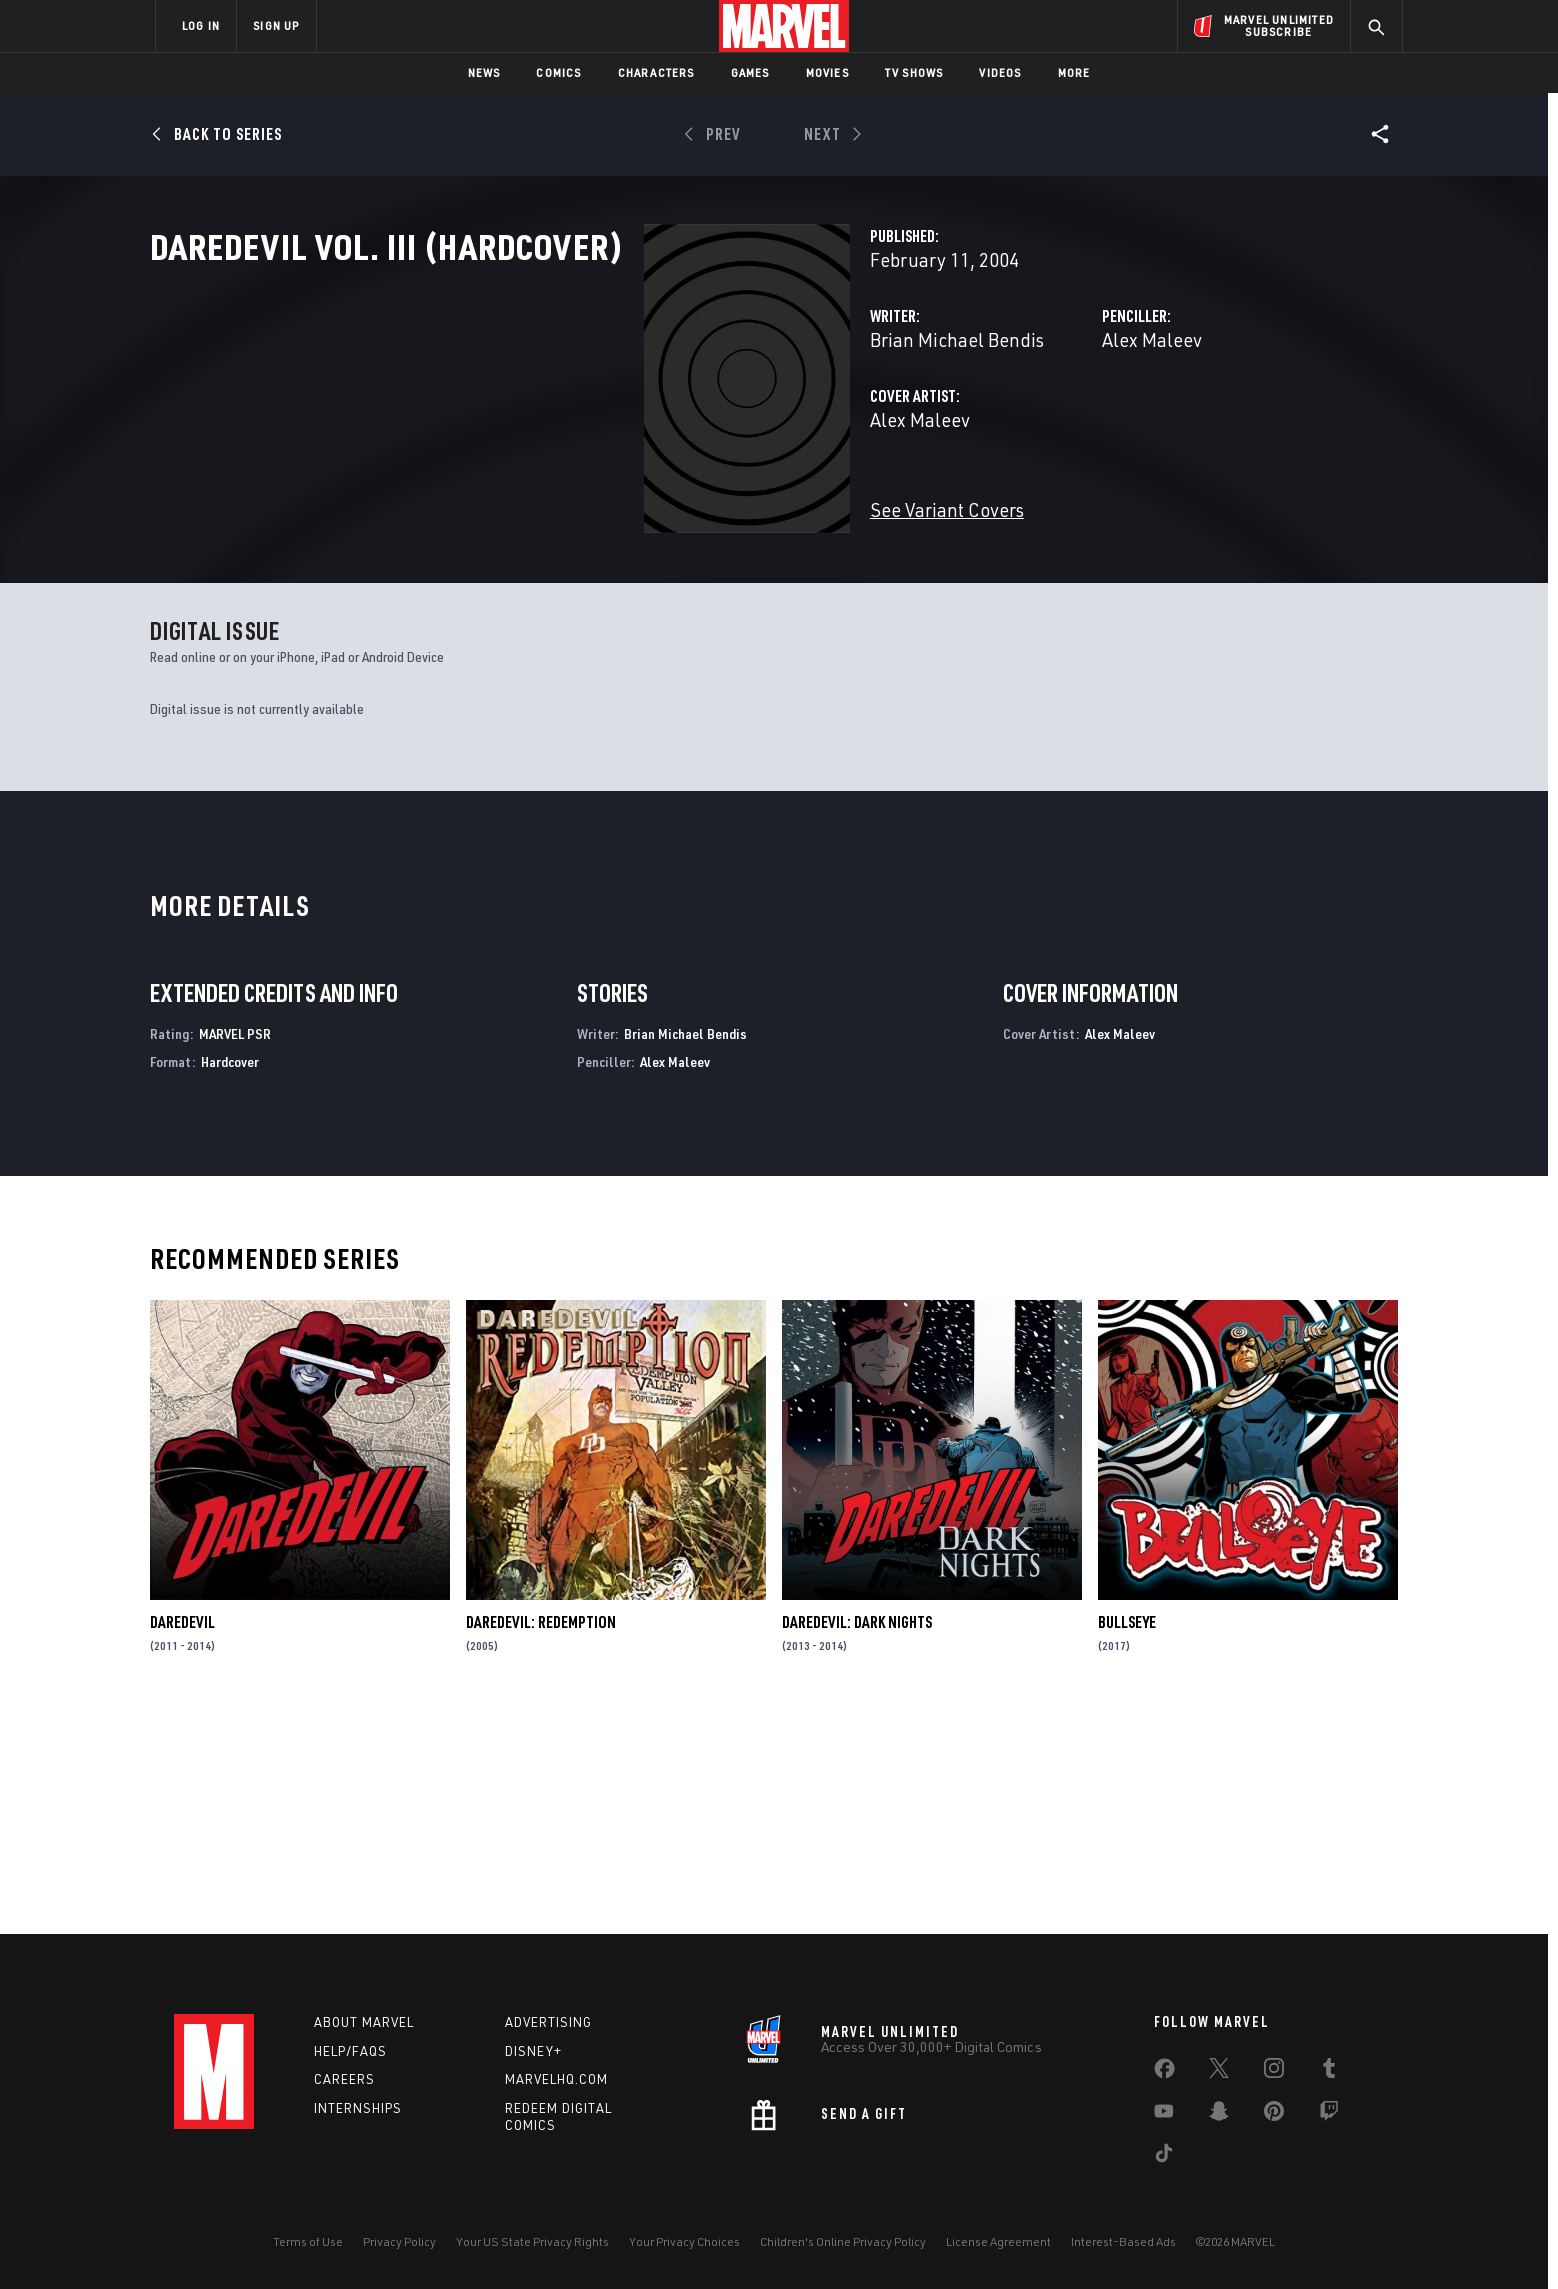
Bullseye (1127, 1839)
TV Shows (914, 72)
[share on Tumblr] (1329, 2072)
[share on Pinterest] (1274, 2115)
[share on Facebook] (1164, 2073)
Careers (344, 2079)
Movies (827, 72)
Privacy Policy (399, 2241)
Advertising (548, 2022)
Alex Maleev (979, 427)
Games (750, 72)
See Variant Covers (601, 597)
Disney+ (533, 2051)
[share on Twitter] (1219, 2072)
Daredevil (182, 1839)
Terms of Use (308, 2241)
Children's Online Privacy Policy (843, 2241)
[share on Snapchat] (1219, 2115)
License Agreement (998, 2241)
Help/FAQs (350, 2051)
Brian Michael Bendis (611, 427)
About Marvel (364, 2022)
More (1074, 72)
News (484, 72)
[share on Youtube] (1164, 2115)
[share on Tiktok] (1164, 2157)
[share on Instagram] (1274, 2072)
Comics (558, 72)
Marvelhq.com (556, 2079)
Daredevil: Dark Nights (857, 1839)
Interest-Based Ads (1123, 2241)
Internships (358, 2108)
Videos (1000, 72)
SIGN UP (276, 25)
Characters (656, 72)
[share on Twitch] (1329, 2115)
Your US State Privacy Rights (532, 2241)
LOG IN (201, 25)
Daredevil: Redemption (541, 1839)
